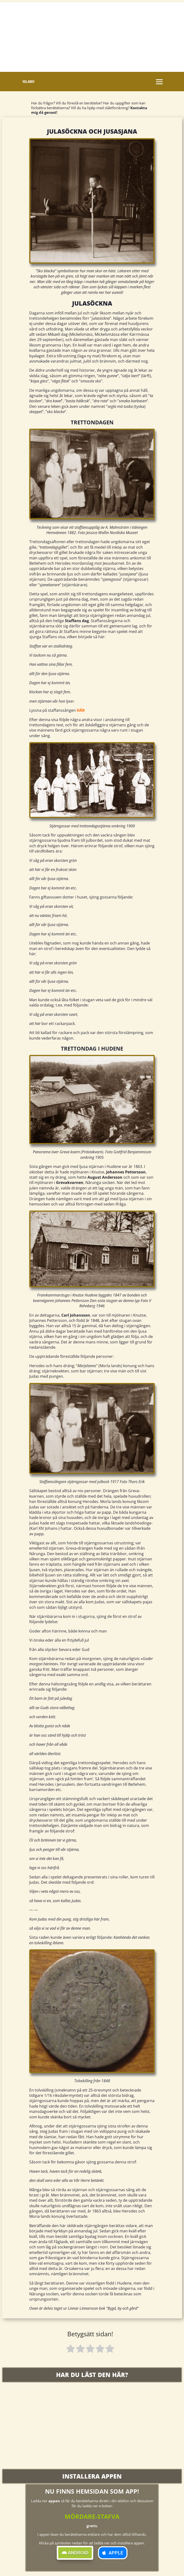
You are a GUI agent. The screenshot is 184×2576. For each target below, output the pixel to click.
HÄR (81, 710)
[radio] (70, 2349)
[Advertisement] (92, 35)
